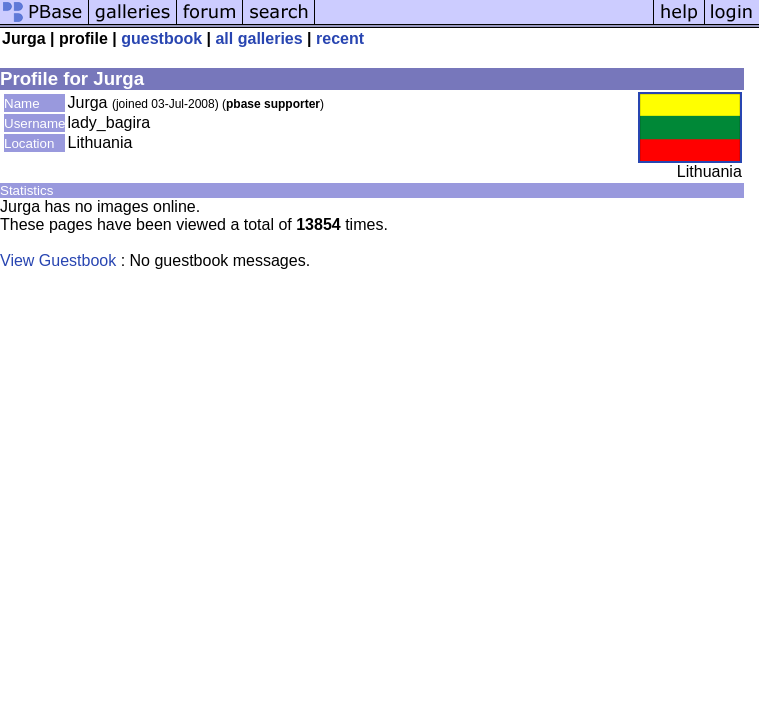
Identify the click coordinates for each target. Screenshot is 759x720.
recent (340, 38)
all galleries (258, 38)
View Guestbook (58, 260)
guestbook (161, 38)
